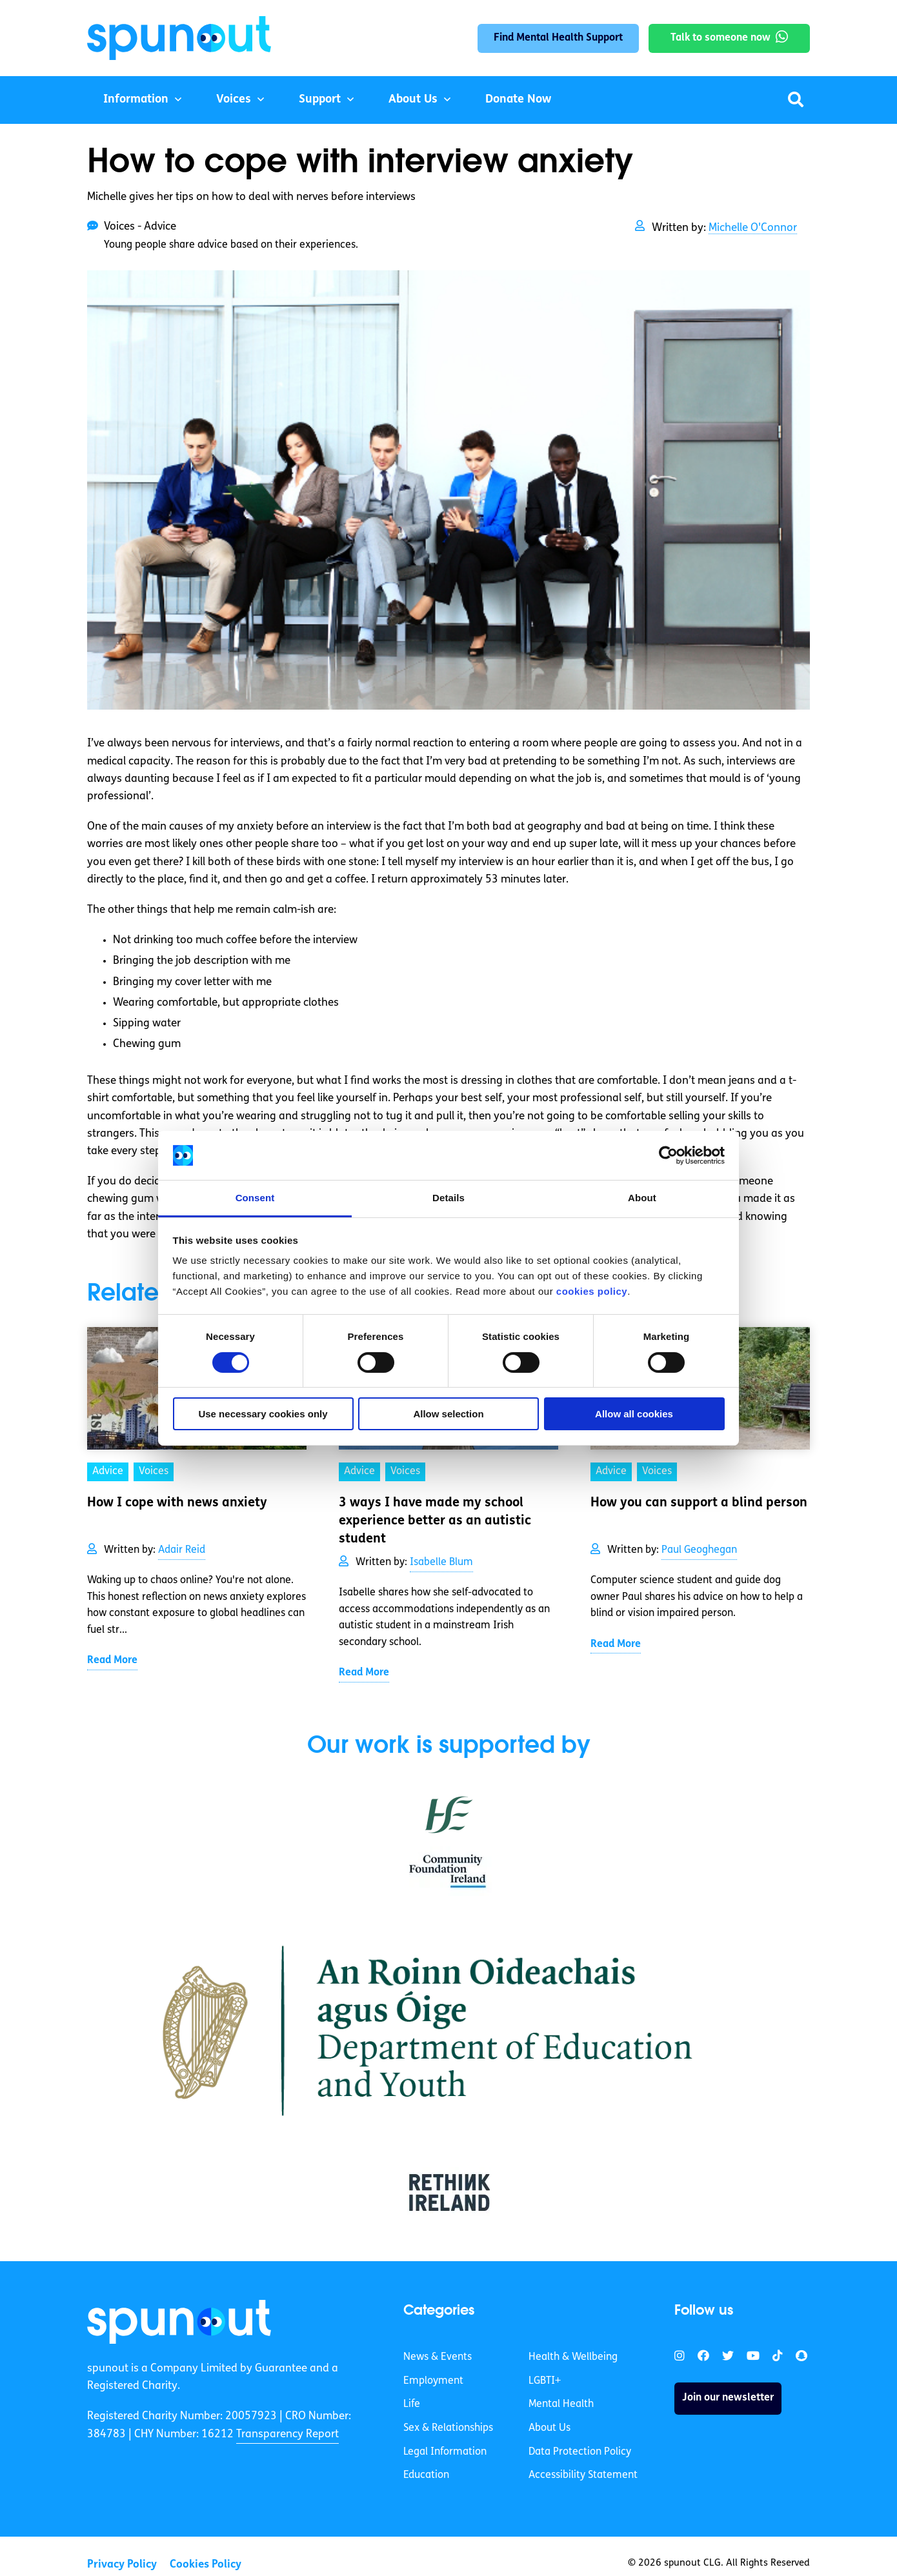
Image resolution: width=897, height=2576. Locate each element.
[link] (179, 2322)
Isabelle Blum (441, 1562)
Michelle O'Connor (753, 228)
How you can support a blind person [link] (698, 1503)
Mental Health (561, 2404)
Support (320, 100)
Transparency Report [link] (287, 2434)
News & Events (437, 2357)
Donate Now (518, 100)
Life (411, 2404)
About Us (413, 100)
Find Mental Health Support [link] (558, 38)
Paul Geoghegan (699, 1550)
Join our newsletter (728, 2398)
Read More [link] (112, 1660)
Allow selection (448, 1413)
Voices (233, 100)
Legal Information (445, 2452)
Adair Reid (181, 1550)
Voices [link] (153, 1471)
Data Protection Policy (580, 2452)
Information (135, 100)
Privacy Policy (122, 2564)
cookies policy (591, 1291)
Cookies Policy (205, 2564)
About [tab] (642, 1197)
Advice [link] (107, 1471)
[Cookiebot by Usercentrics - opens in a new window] (668, 1155)
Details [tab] (448, 1197)
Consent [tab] (255, 1197)
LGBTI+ (545, 2381)
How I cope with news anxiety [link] (177, 1503)
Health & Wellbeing (573, 2357)
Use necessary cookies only (262, 1413)
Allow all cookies (634, 1413)
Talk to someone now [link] (720, 38)
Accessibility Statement (583, 2475)
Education (426, 2475)
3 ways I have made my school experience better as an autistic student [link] (435, 1521)
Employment (433, 2381)
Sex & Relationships (448, 2428)
